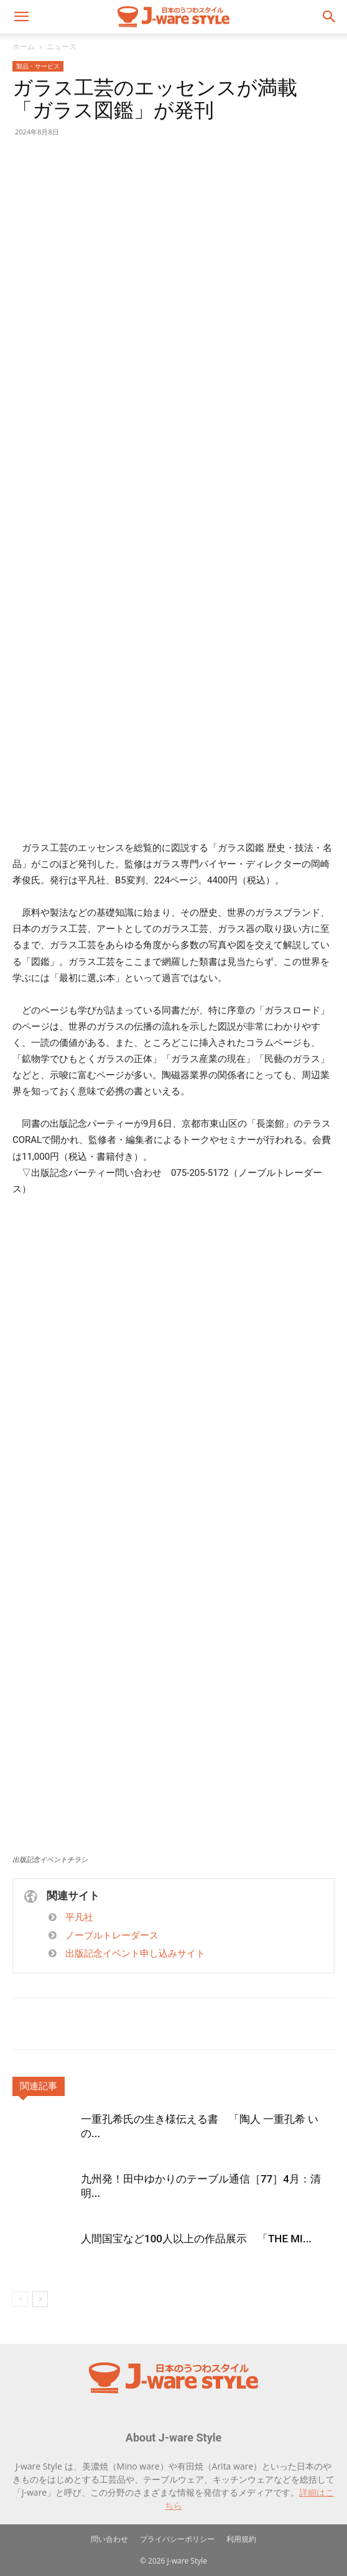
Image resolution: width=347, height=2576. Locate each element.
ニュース (61, 46)
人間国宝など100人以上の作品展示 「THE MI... (196, 2238)
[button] (21, 17)
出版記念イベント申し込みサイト (135, 1953)
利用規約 (241, 2539)
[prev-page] (20, 2299)
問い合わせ (109, 2539)
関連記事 (38, 2086)
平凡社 (79, 1917)
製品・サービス (38, 66)
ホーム (23, 46)
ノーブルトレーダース (112, 1935)
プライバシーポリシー (177, 2539)
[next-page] (40, 2299)
